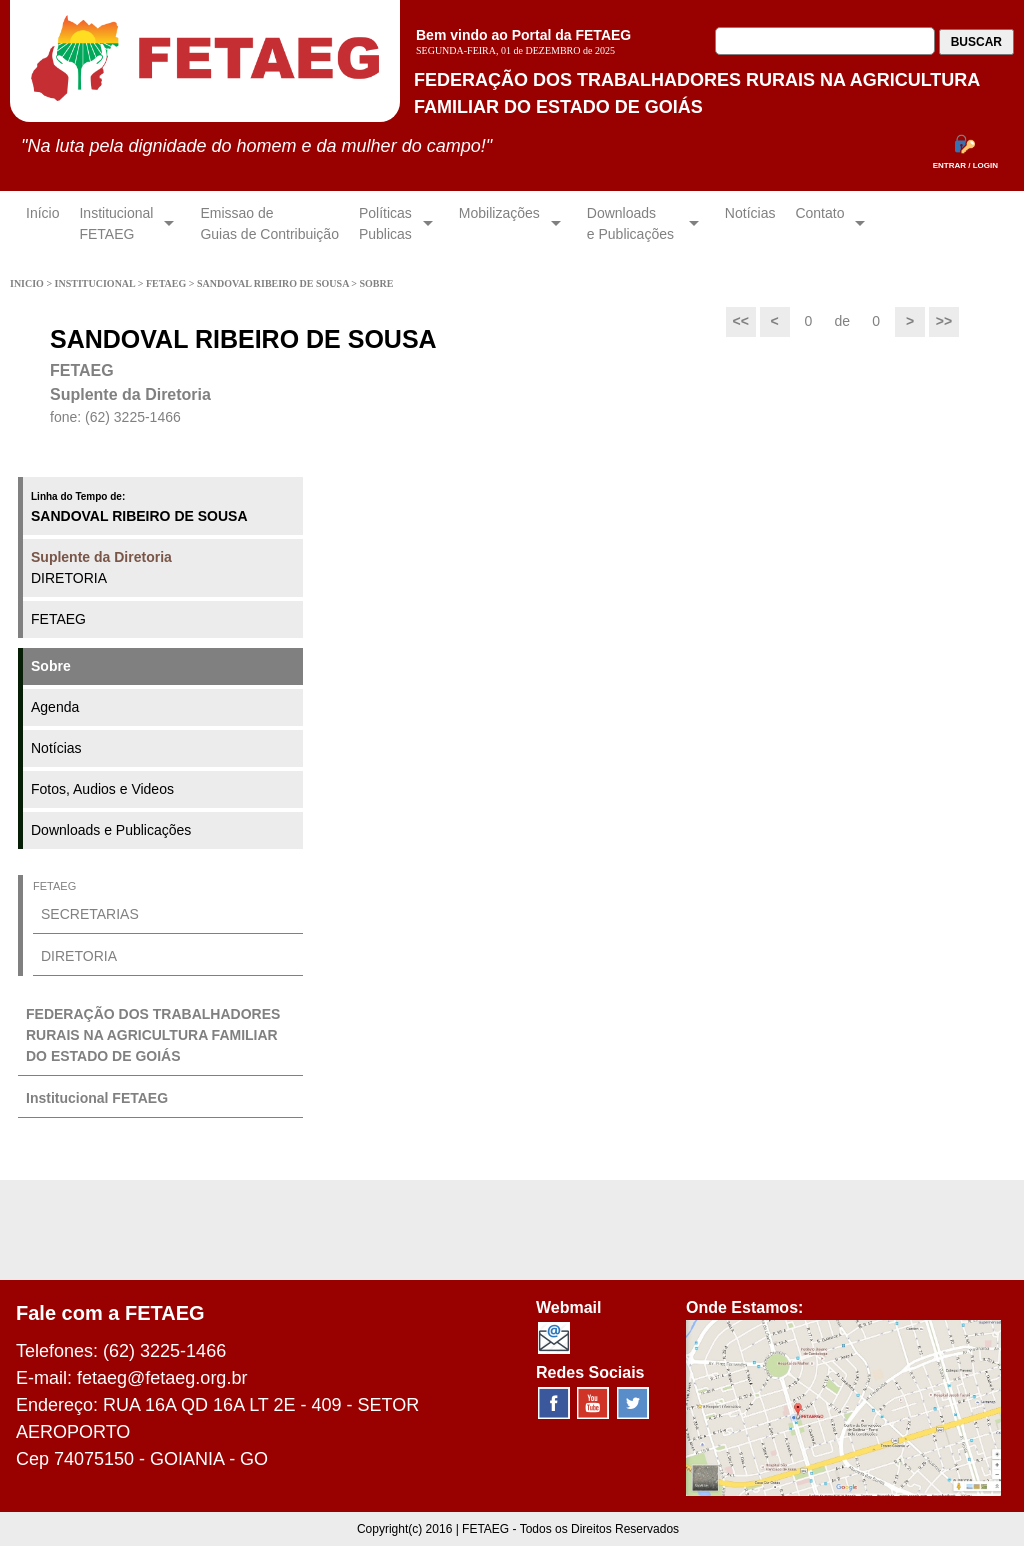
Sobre (51, 666)
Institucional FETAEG (97, 1098)
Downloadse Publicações (632, 223)
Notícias (750, 223)
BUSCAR (976, 42)
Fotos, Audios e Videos (102, 789)
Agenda (55, 707)
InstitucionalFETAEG (116, 223)
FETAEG (167, 283)
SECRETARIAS (90, 914)
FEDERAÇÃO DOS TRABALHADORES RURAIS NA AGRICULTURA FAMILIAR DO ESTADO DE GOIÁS (153, 1035)
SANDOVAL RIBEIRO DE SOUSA (274, 283)
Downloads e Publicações (111, 830)
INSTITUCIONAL (96, 283)
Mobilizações (499, 223)
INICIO (28, 283)
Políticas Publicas (385, 223)
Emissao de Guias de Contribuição (269, 223)
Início (42, 223)
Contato (819, 223)
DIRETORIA (101, 567)
